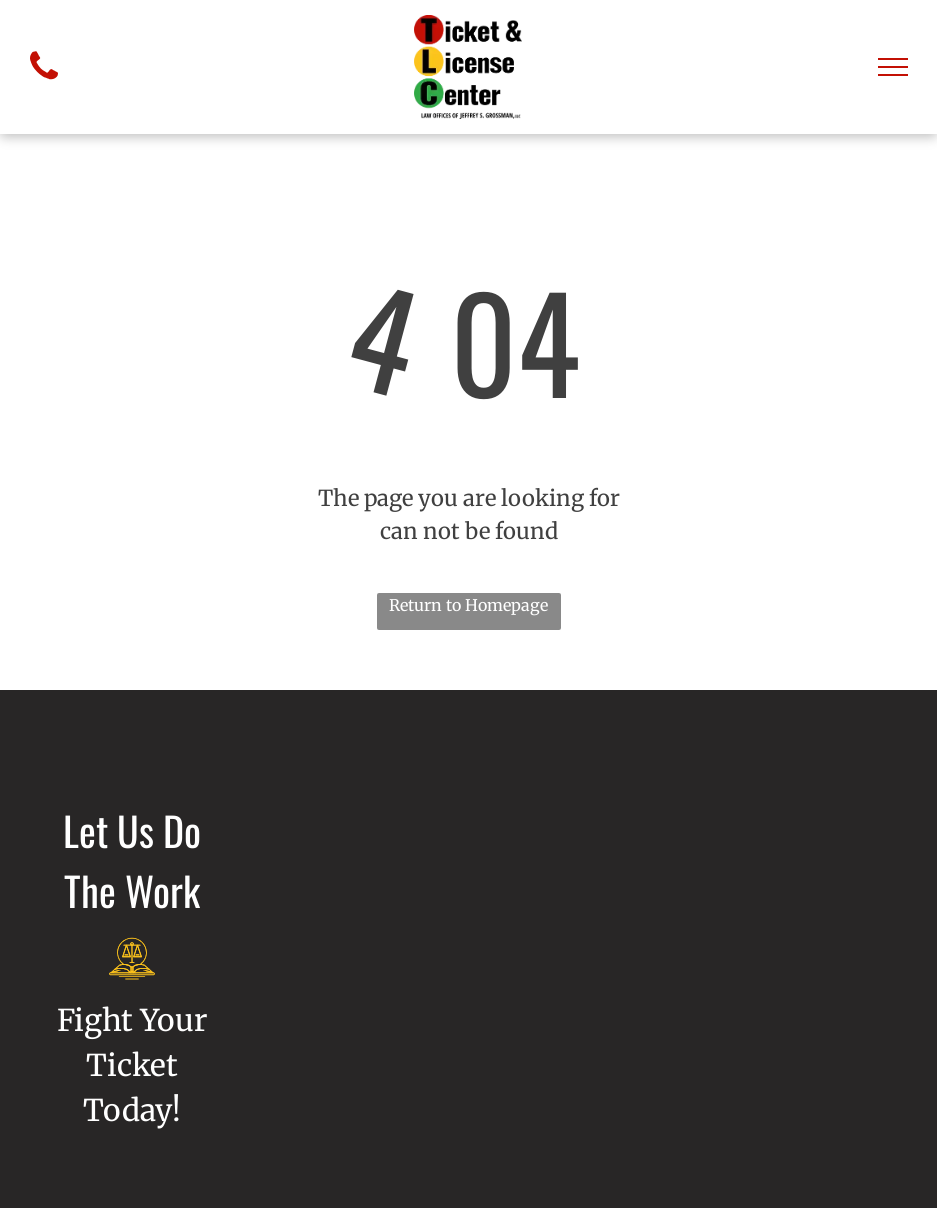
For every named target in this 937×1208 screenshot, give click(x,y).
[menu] (893, 67)
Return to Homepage (468, 605)
